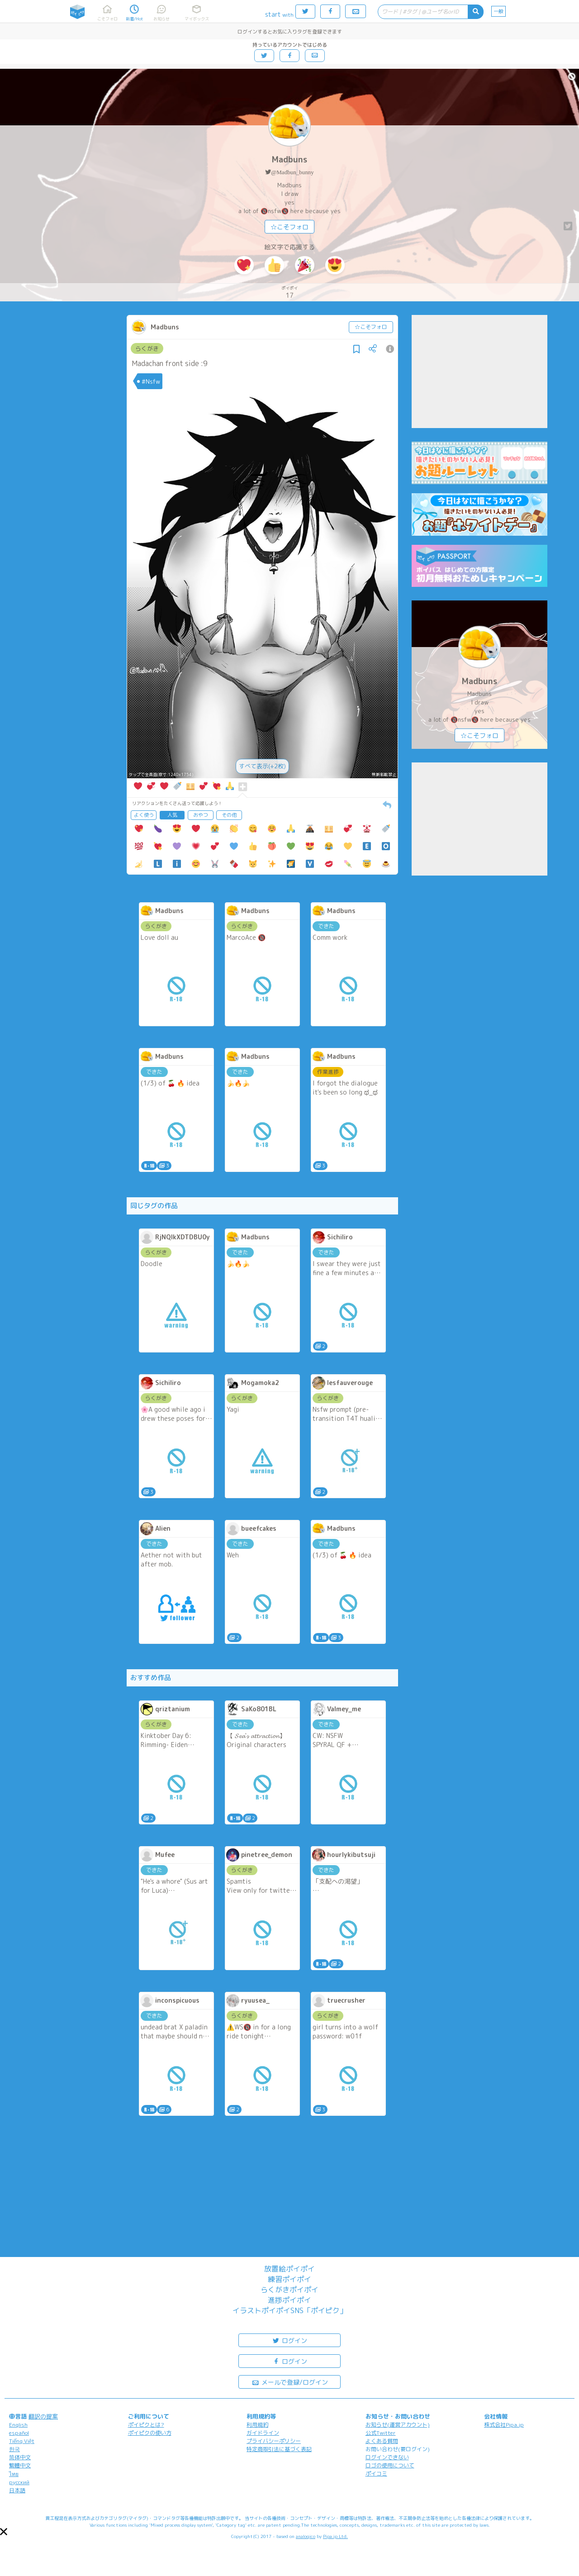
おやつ (200, 815)
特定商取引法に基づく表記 (279, 2449)
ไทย (14, 2474)
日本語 (17, 2490)
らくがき (147, 348)
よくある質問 (381, 2441)
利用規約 (257, 2424)
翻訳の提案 (43, 2416)
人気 (172, 815)
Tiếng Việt (21, 2441)
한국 (14, 2449)
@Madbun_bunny (292, 172)
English (18, 2424)
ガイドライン (263, 2433)
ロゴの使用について (389, 2465)
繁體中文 (20, 2465)
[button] (3, 2531)
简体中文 (20, 2457)
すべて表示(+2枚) (262, 766)
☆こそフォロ (289, 227)
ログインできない (387, 2457)
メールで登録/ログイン (290, 2381)
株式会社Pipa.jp (504, 2424)
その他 (229, 815)
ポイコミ (376, 2473)
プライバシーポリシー (274, 2441)
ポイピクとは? (146, 2424)
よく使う (144, 815)
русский (19, 2482)
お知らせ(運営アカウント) (397, 2424)
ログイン (289, 2340)
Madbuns (289, 159)
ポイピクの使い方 (149, 2433)
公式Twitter (380, 2433)
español (19, 2433)
